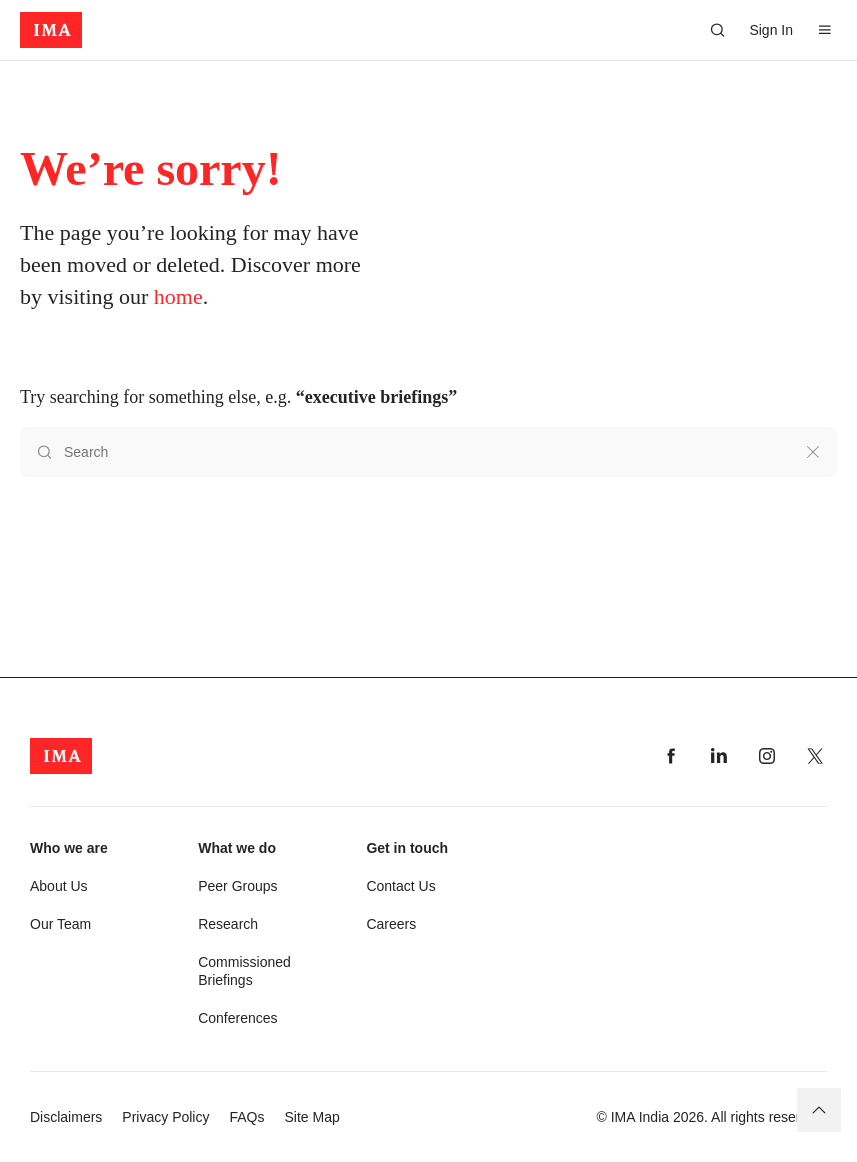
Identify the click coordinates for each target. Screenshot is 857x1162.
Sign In (771, 30)
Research (228, 924)
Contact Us (400, 886)
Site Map (312, 1117)
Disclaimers (66, 1117)
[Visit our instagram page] (767, 756)
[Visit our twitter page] (815, 756)
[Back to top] (819, 1110)
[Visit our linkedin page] (719, 756)
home (178, 296)
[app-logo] (51, 30)
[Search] (717, 30)
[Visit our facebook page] (671, 756)
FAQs (246, 1117)
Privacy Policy (165, 1117)
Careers (391, 924)
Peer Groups (237, 886)
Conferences (237, 1018)
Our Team (60, 924)
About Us (59, 886)
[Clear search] (813, 452)
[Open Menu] (825, 30)
